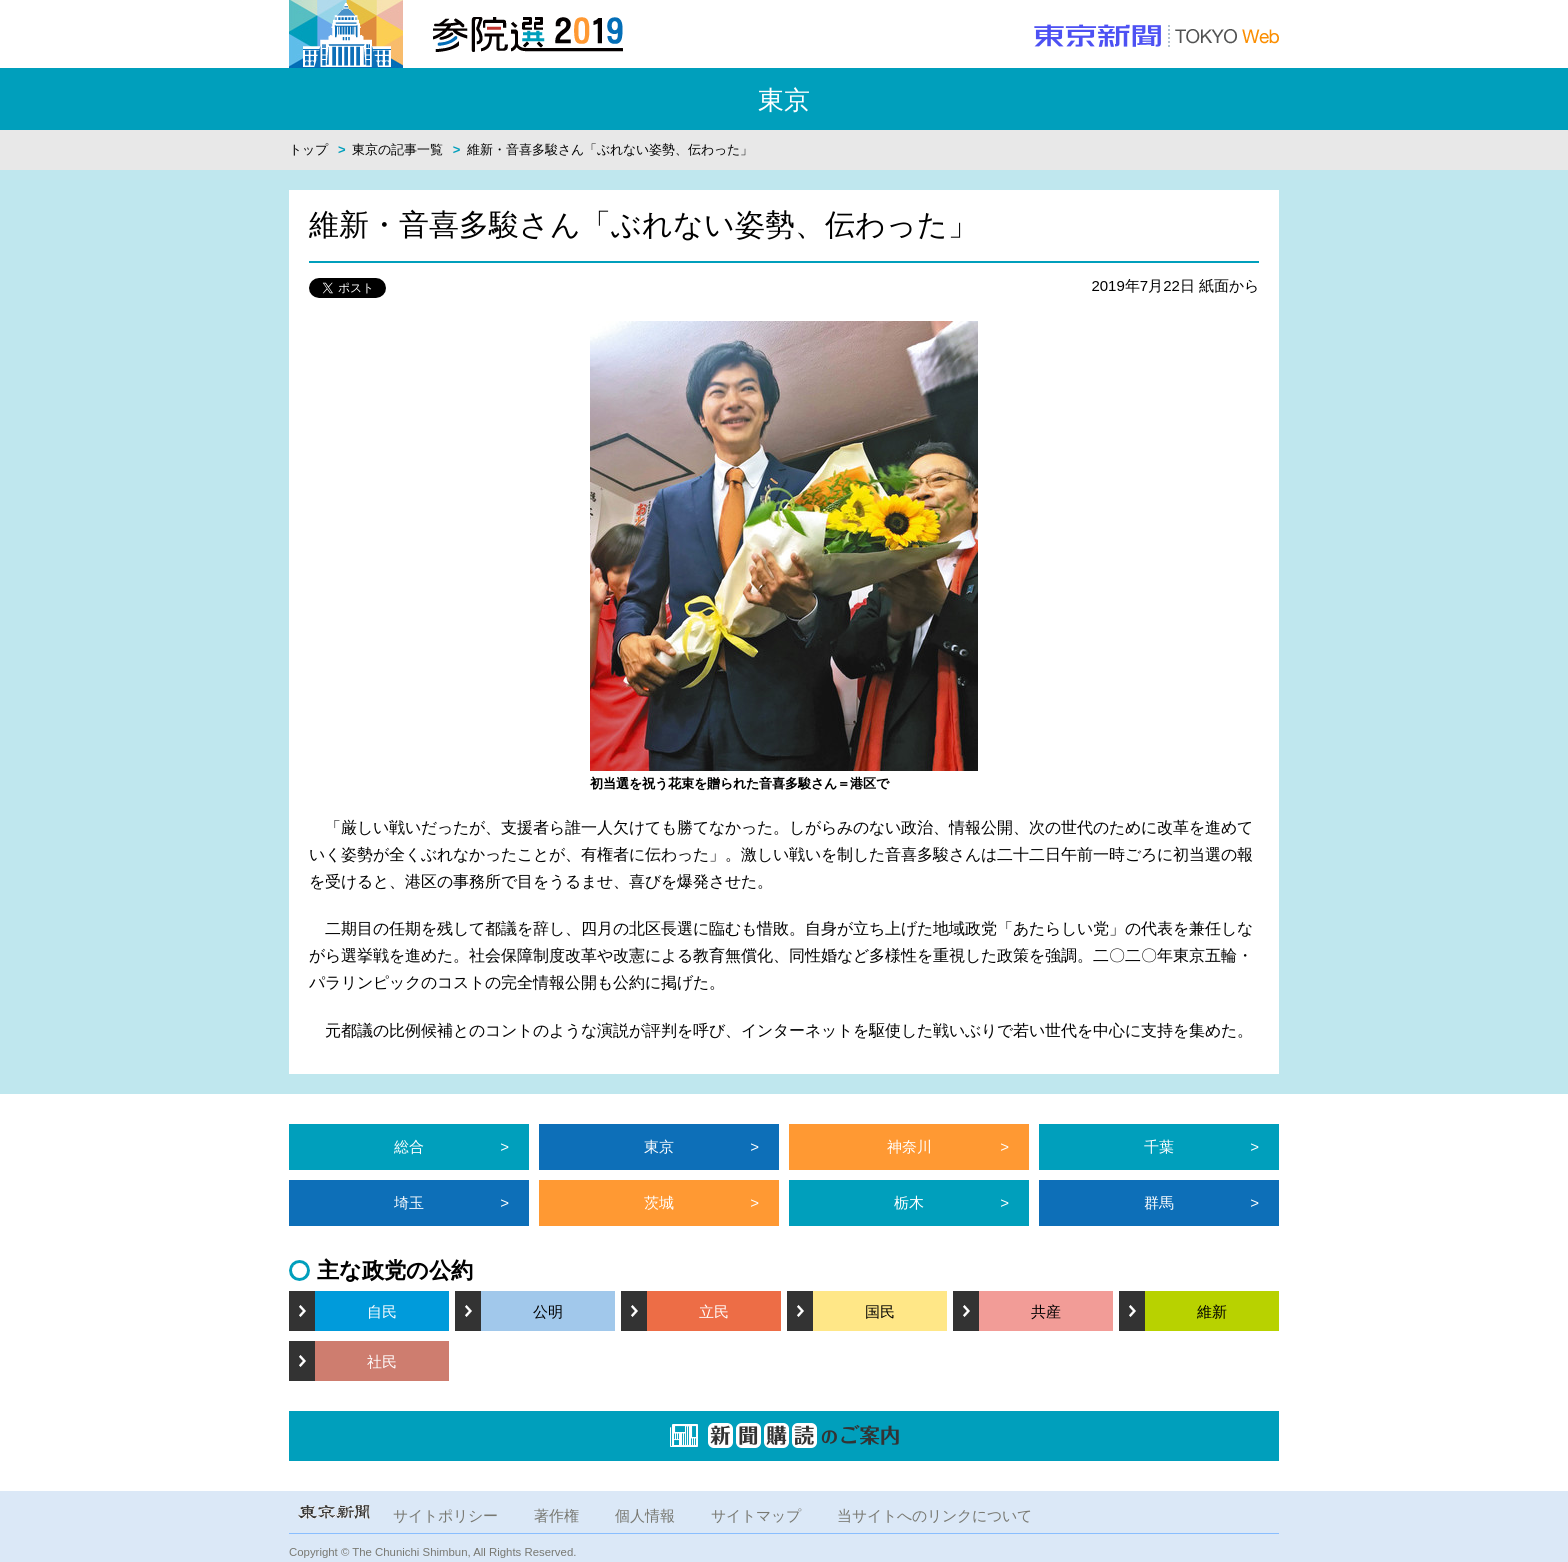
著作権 (556, 1515)
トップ (308, 149)
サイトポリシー (445, 1515)
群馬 (1159, 1202)
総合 (409, 1146)
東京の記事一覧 (397, 149)
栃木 (909, 1202)
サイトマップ (756, 1515)
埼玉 (409, 1202)
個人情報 (645, 1515)
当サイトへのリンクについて (934, 1515)
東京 (659, 1146)
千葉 (1159, 1146)
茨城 (659, 1202)
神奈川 (909, 1146)
